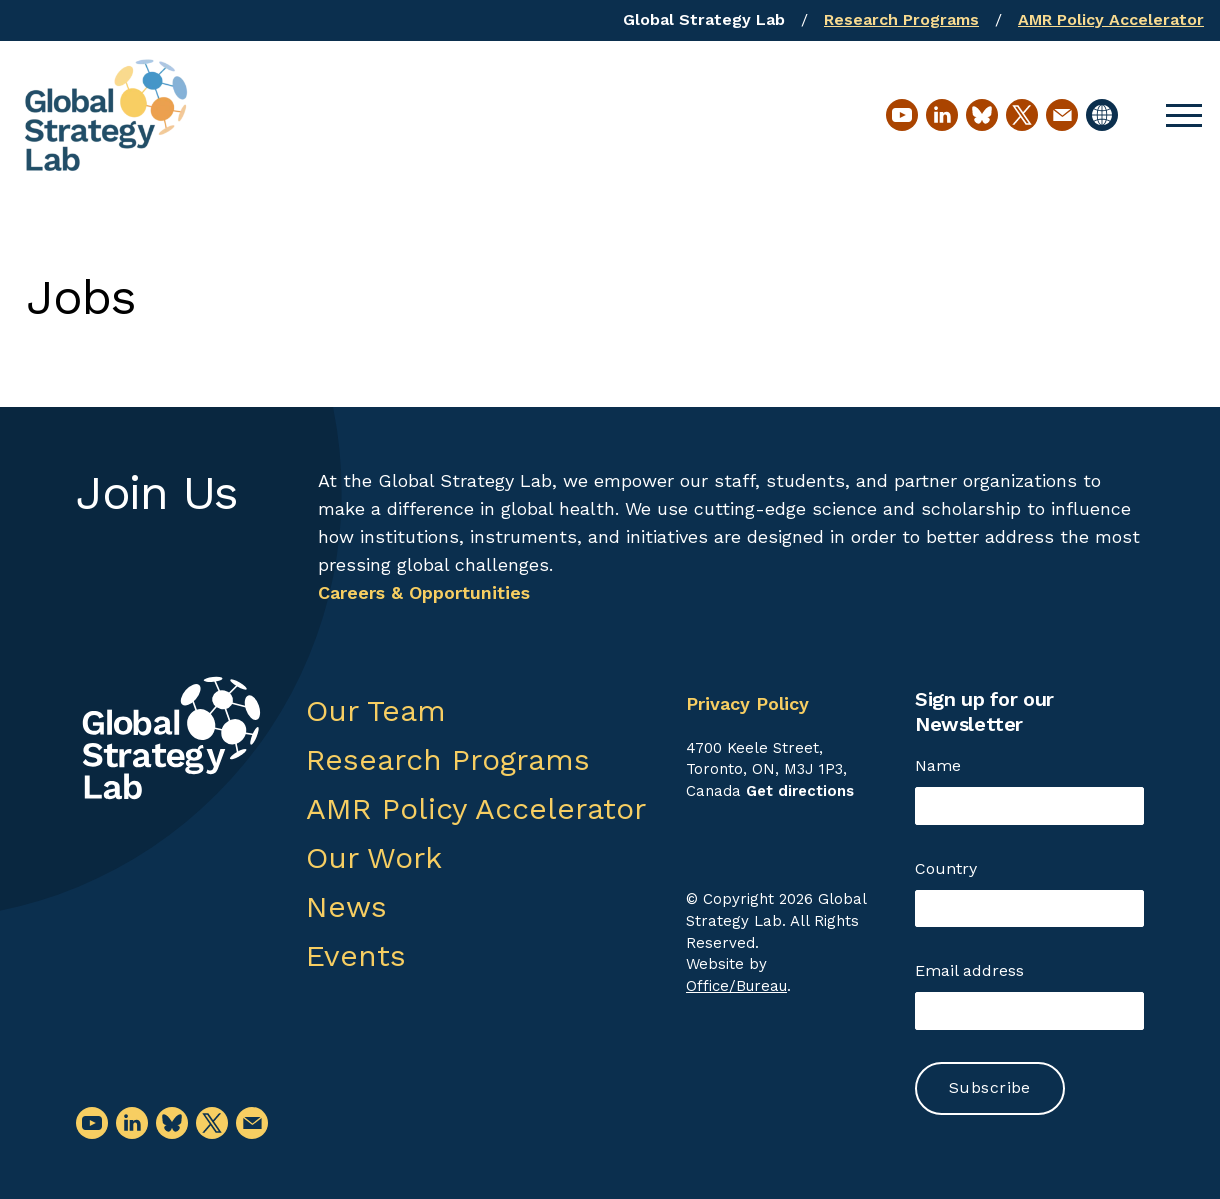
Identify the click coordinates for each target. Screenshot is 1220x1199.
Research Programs (901, 19)
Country (946, 868)
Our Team (376, 710)
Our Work (374, 857)
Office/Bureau (736, 986)
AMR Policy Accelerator (1111, 19)
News (346, 906)
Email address (969, 970)
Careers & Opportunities (424, 592)
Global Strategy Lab (704, 19)
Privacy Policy (747, 703)
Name (938, 765)
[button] (1184, 115)
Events (356, 955)
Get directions (800, 791)
